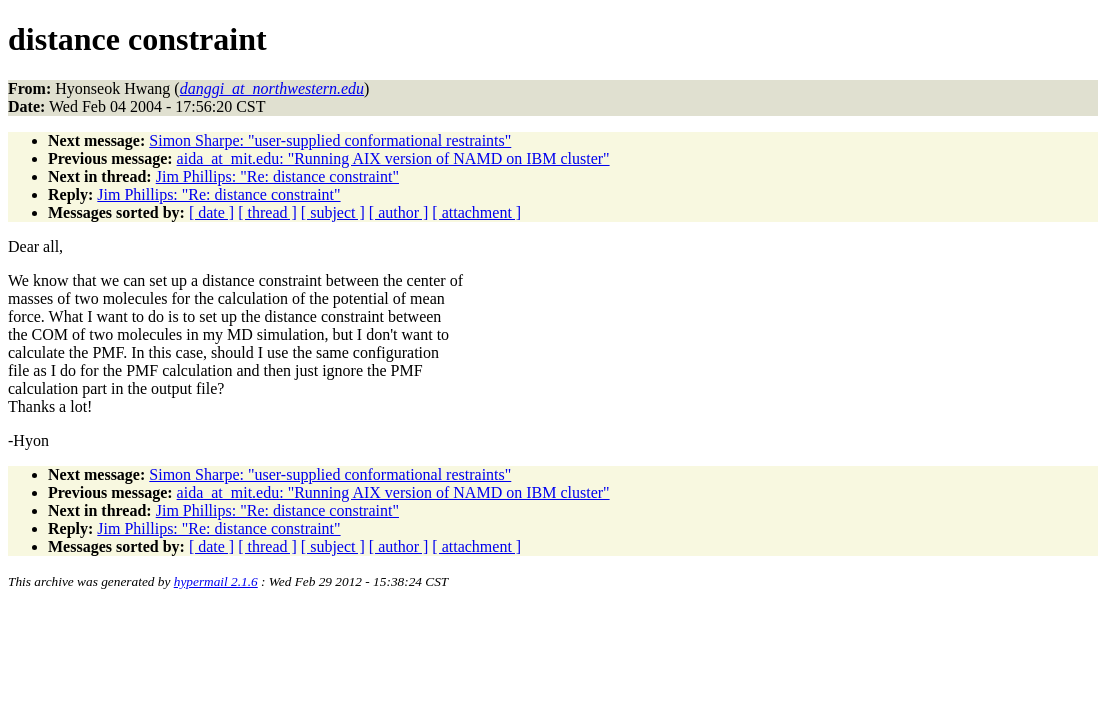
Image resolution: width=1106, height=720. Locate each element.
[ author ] (399, 212)
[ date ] (211, 212)
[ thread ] (267, 212)
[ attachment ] (476, 212)
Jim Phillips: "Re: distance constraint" (277, 176)
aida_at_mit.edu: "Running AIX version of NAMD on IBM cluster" (393, 158)
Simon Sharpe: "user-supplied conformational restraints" (330, 140)
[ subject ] (333, 212)
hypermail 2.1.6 (216, 581)
